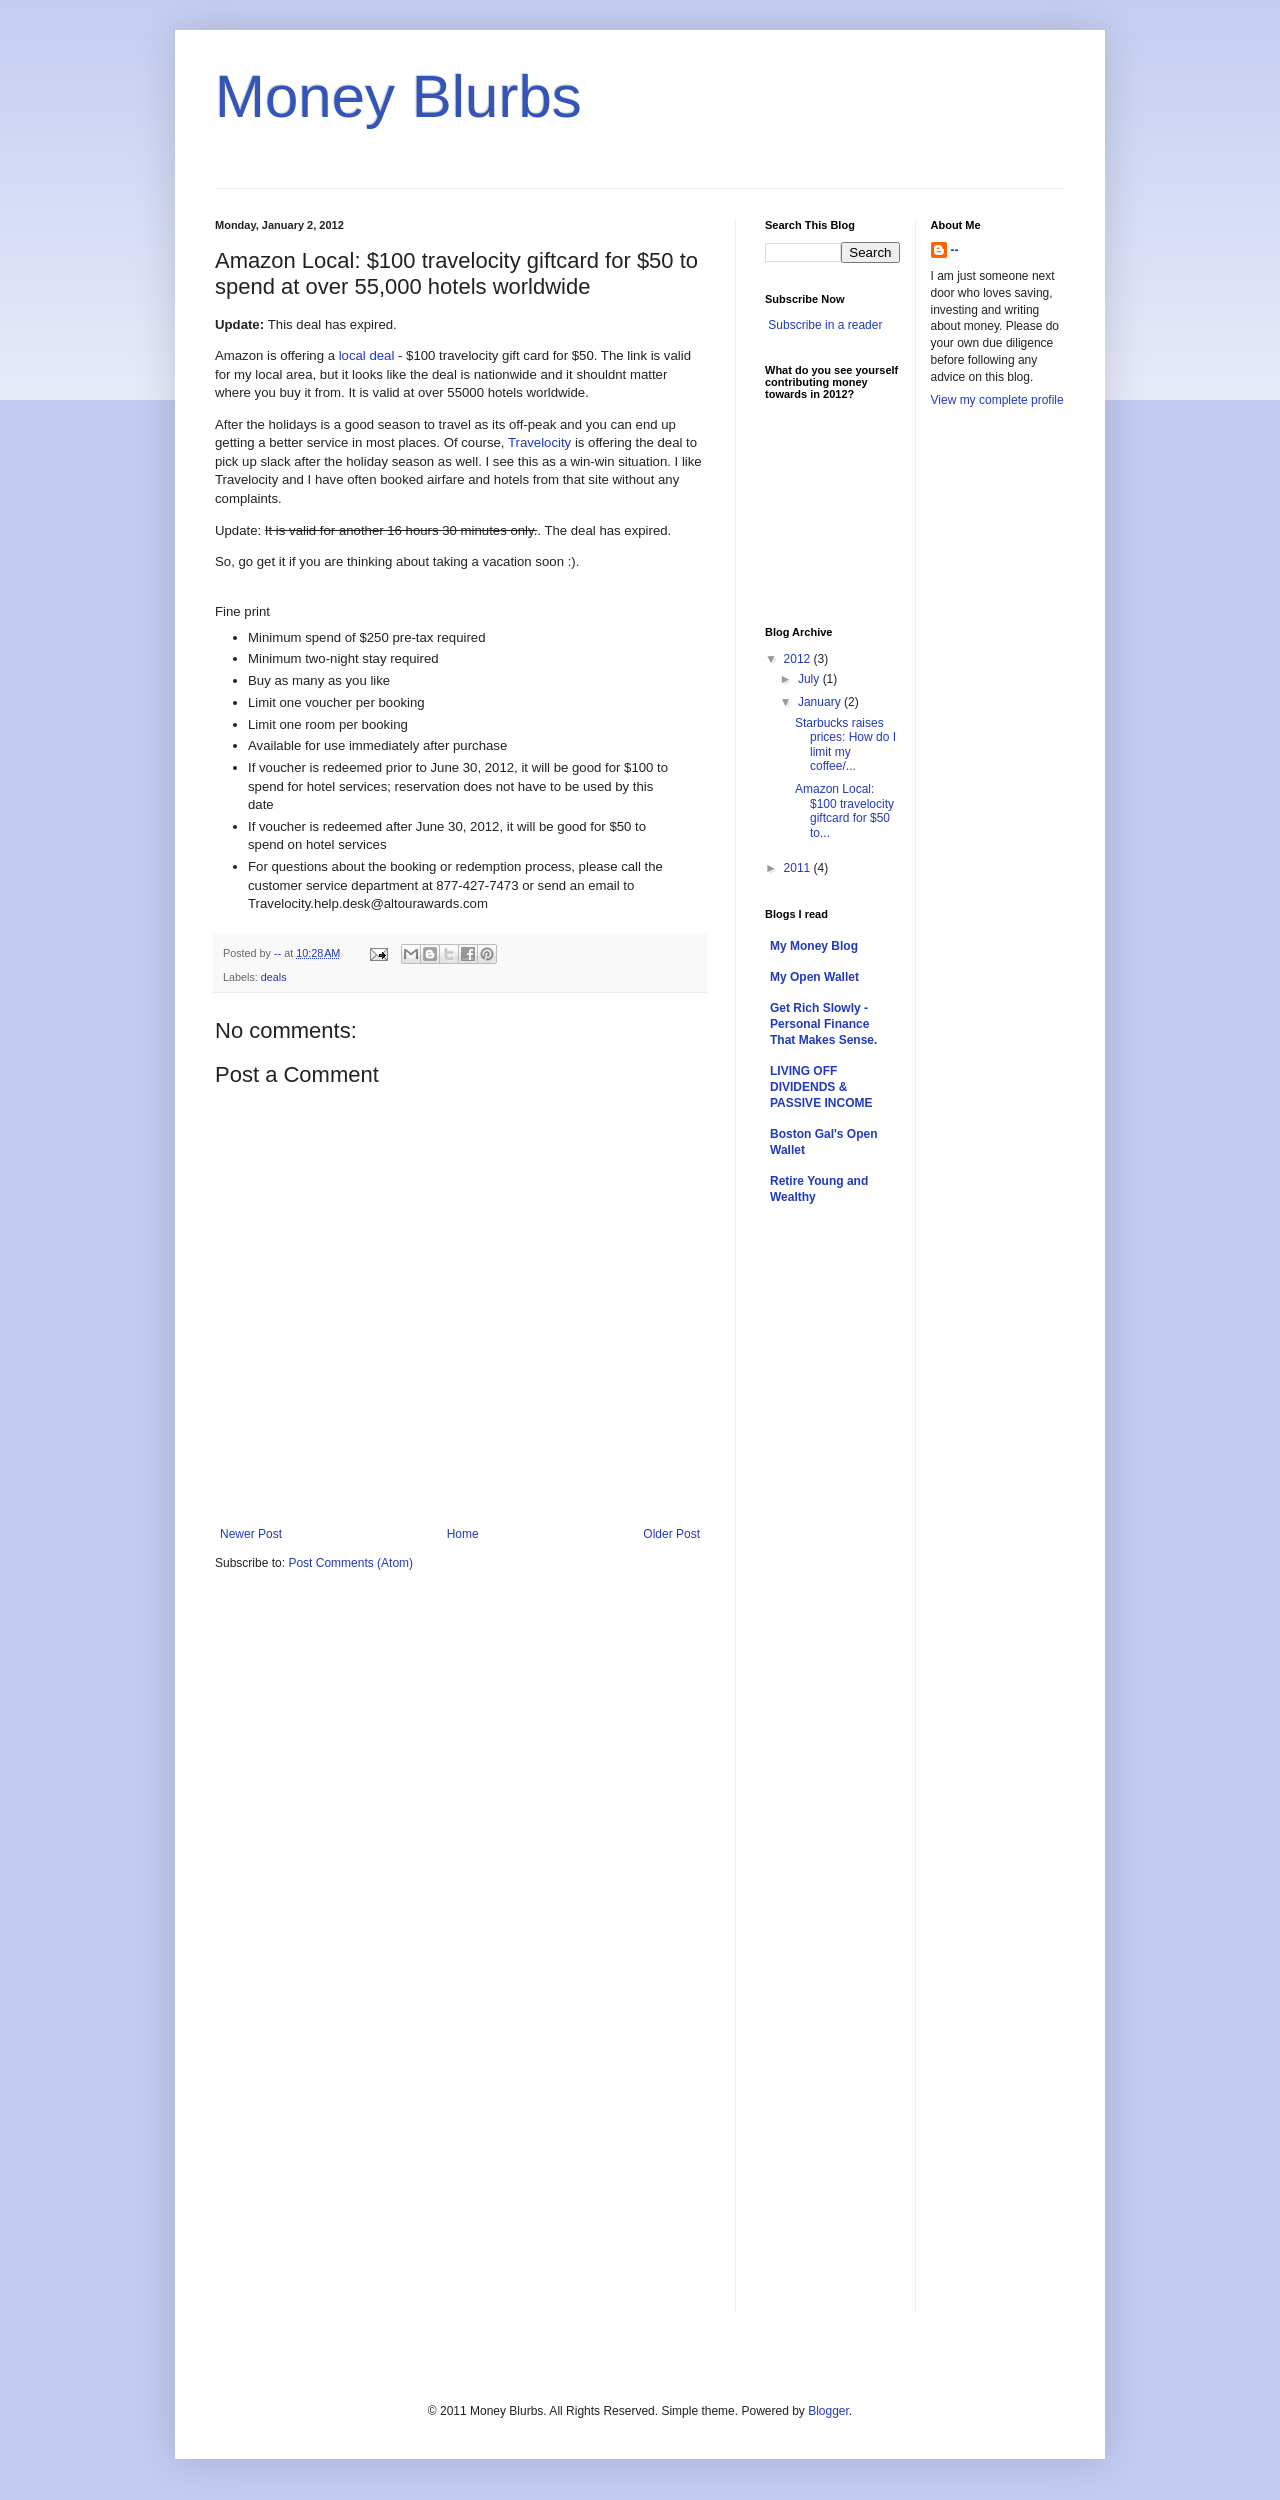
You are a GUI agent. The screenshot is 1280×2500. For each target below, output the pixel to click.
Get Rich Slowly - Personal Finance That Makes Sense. (823, 1024)
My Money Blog (814, 946)
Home (463, 1534)
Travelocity (539, 442)
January (821, 702)
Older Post (671, 1534)
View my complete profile (997, 400)
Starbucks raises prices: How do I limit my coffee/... (845, 744)
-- (955, 250)
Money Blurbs (398, 96)
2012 (799, 659)
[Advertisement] (1011, 738)
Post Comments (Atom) (350, 1563)
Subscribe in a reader (825, 325)
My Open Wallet (814, 977)
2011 (799, 868)
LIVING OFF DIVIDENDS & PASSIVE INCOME (821, 1087)
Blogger (828, 2411)
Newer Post (251, 1534)
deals (274, 977)
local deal (367, 355)
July (810, 679)
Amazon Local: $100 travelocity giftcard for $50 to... (844, 810)
